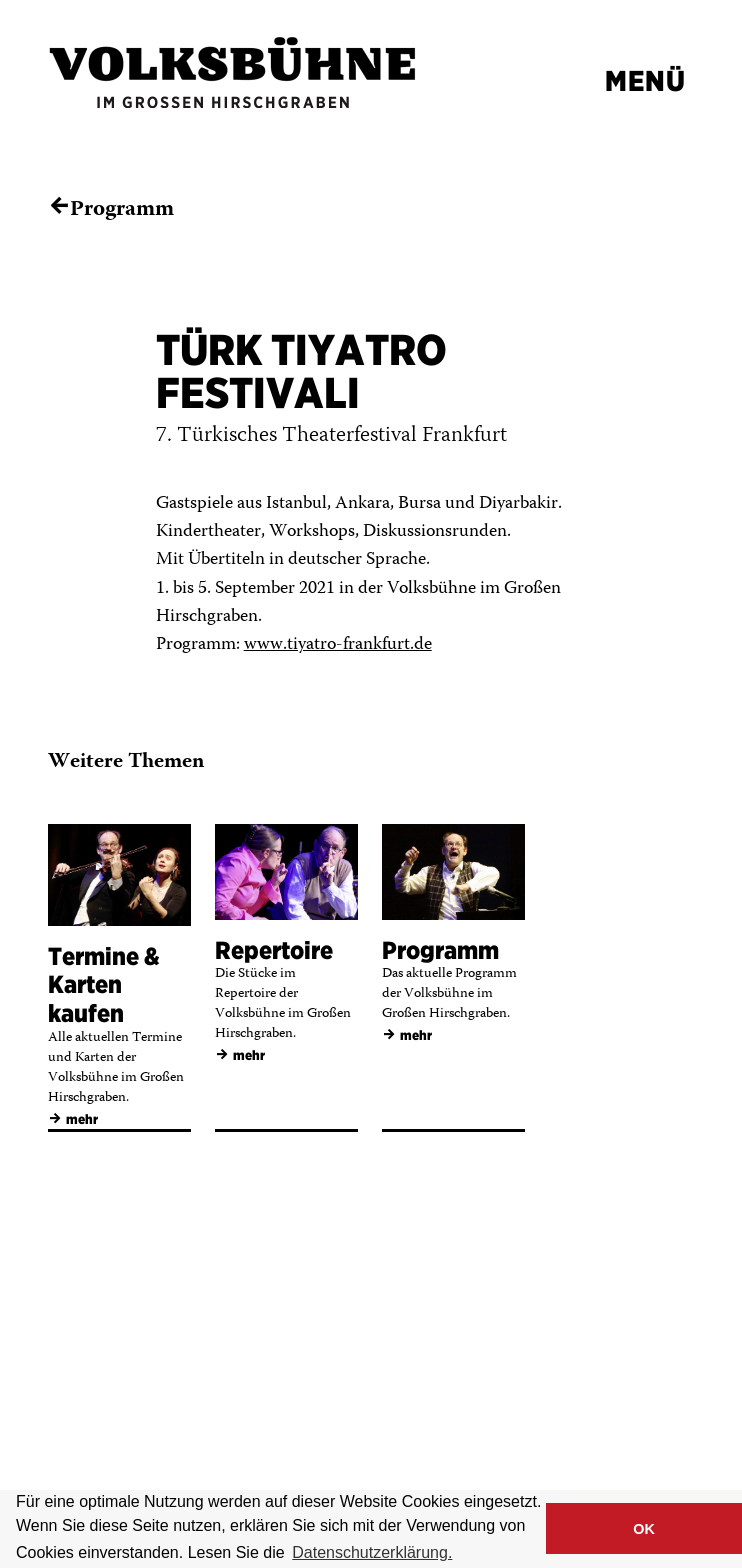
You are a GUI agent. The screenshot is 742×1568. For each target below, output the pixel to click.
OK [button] (644, 1529)
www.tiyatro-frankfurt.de (338, 645)
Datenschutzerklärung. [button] (372, 1552)
